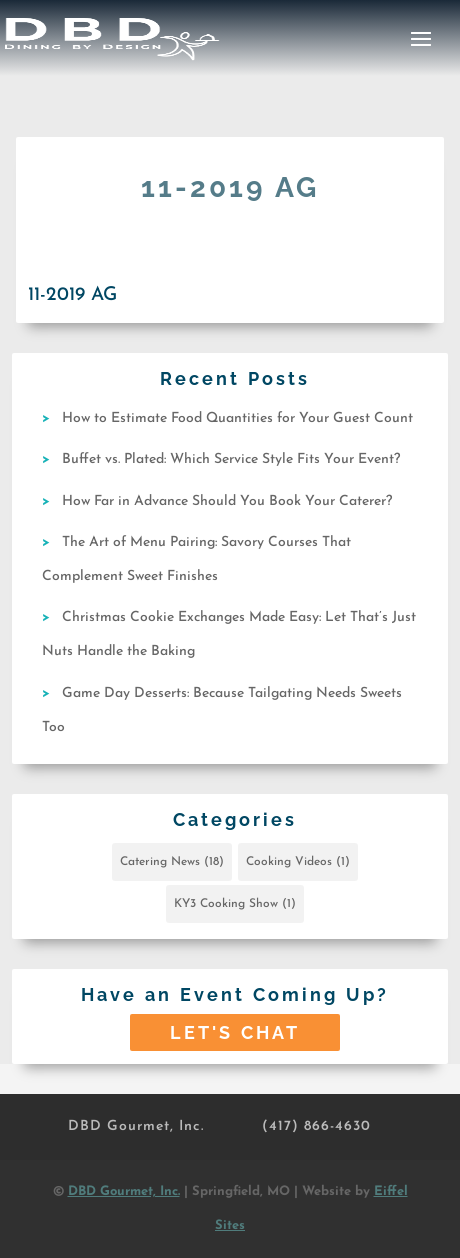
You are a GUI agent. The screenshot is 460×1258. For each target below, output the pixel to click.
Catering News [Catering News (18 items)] (172, 862)
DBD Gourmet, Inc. (136, 1126)
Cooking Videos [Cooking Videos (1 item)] (298, 862)
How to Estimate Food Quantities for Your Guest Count (237, 418)
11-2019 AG (72, 295)
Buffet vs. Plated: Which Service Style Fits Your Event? (231, 459)
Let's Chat (235, 1032)
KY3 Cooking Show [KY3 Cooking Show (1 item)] (235, 904)
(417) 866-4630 (316, 1126)
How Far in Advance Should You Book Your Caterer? (227, 501)
